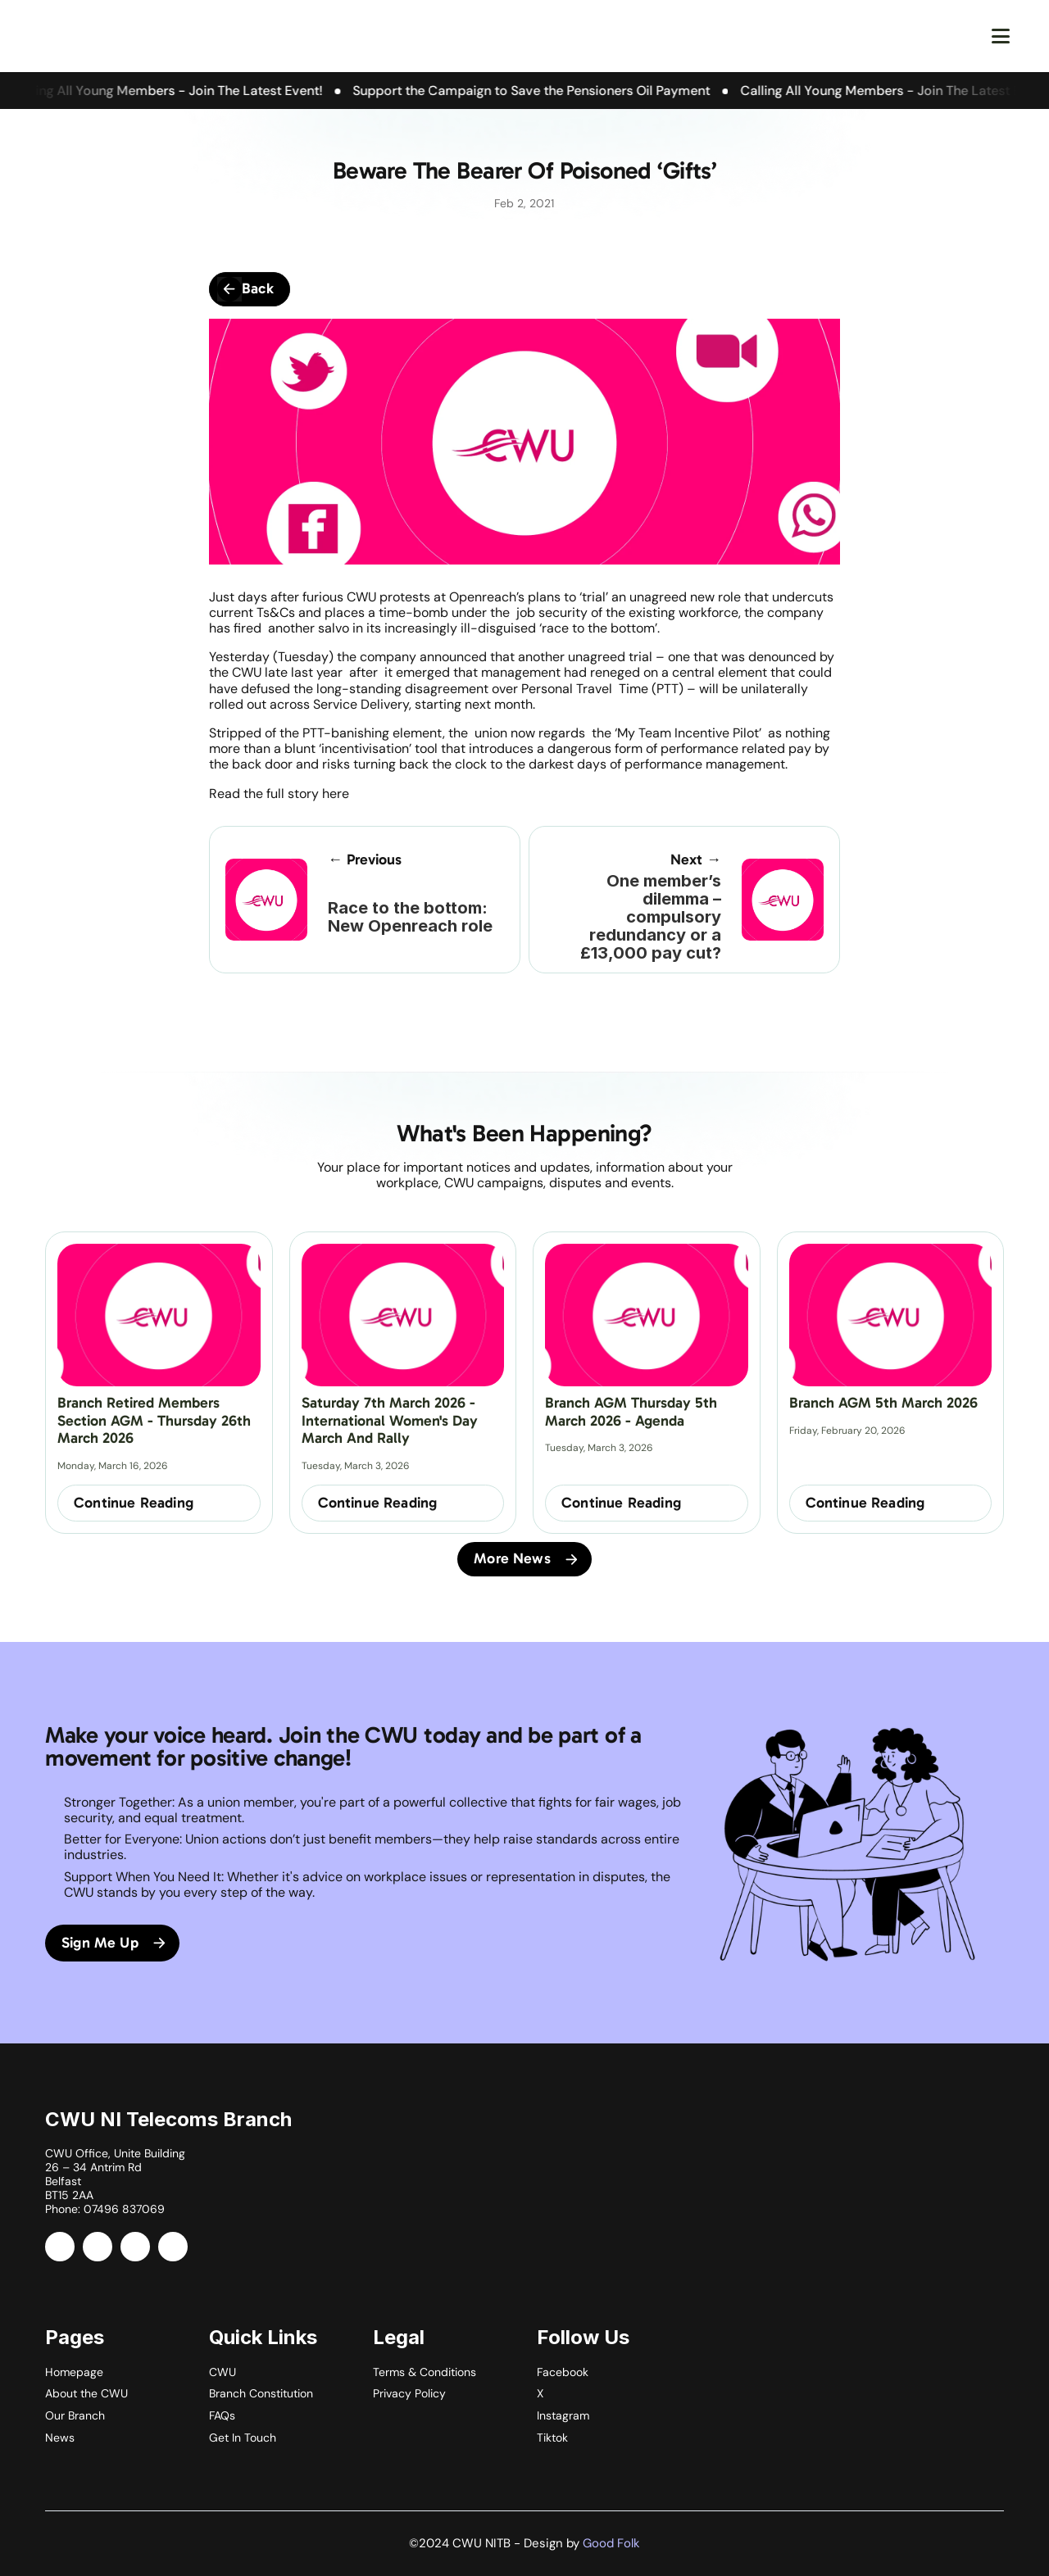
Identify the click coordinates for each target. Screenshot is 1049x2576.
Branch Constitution (261, 2393)
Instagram (563, 2415)
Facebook (562, 2372)
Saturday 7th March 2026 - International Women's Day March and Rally (392, 1420)
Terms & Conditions (424, 2372)
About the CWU (86, 2393)
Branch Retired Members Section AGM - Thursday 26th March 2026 (156, 1420)
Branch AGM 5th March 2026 (883, 1403)
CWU (222, 2372)
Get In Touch (242, 2437)
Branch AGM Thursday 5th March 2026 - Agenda (633, 1412)
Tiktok (552, 2437)
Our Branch (75, 2415)
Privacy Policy (409, 2393)
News (60, 2437)
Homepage (74, 2372)
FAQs (222, 2415)
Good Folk (611, 2543)
